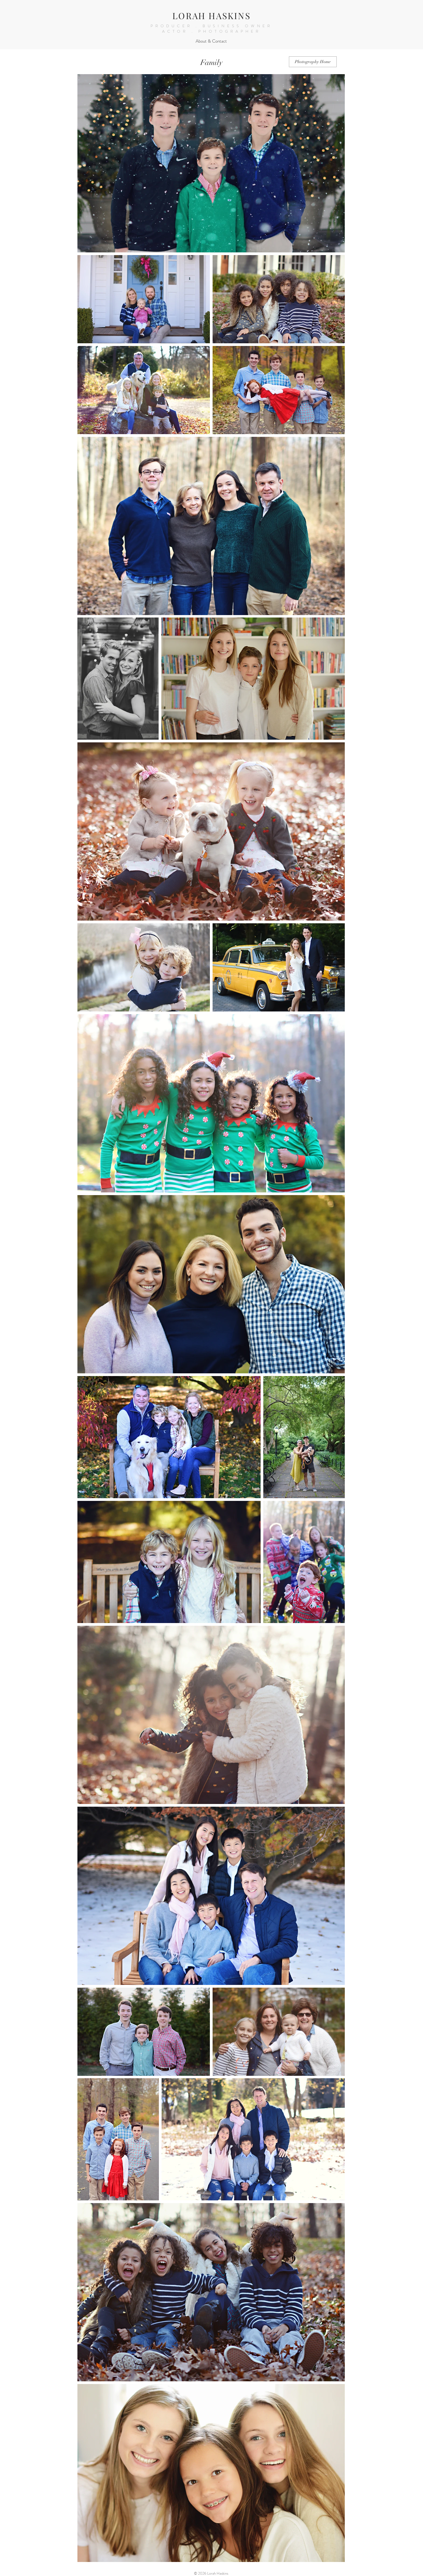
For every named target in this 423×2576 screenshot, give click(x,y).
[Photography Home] (313, 61)
